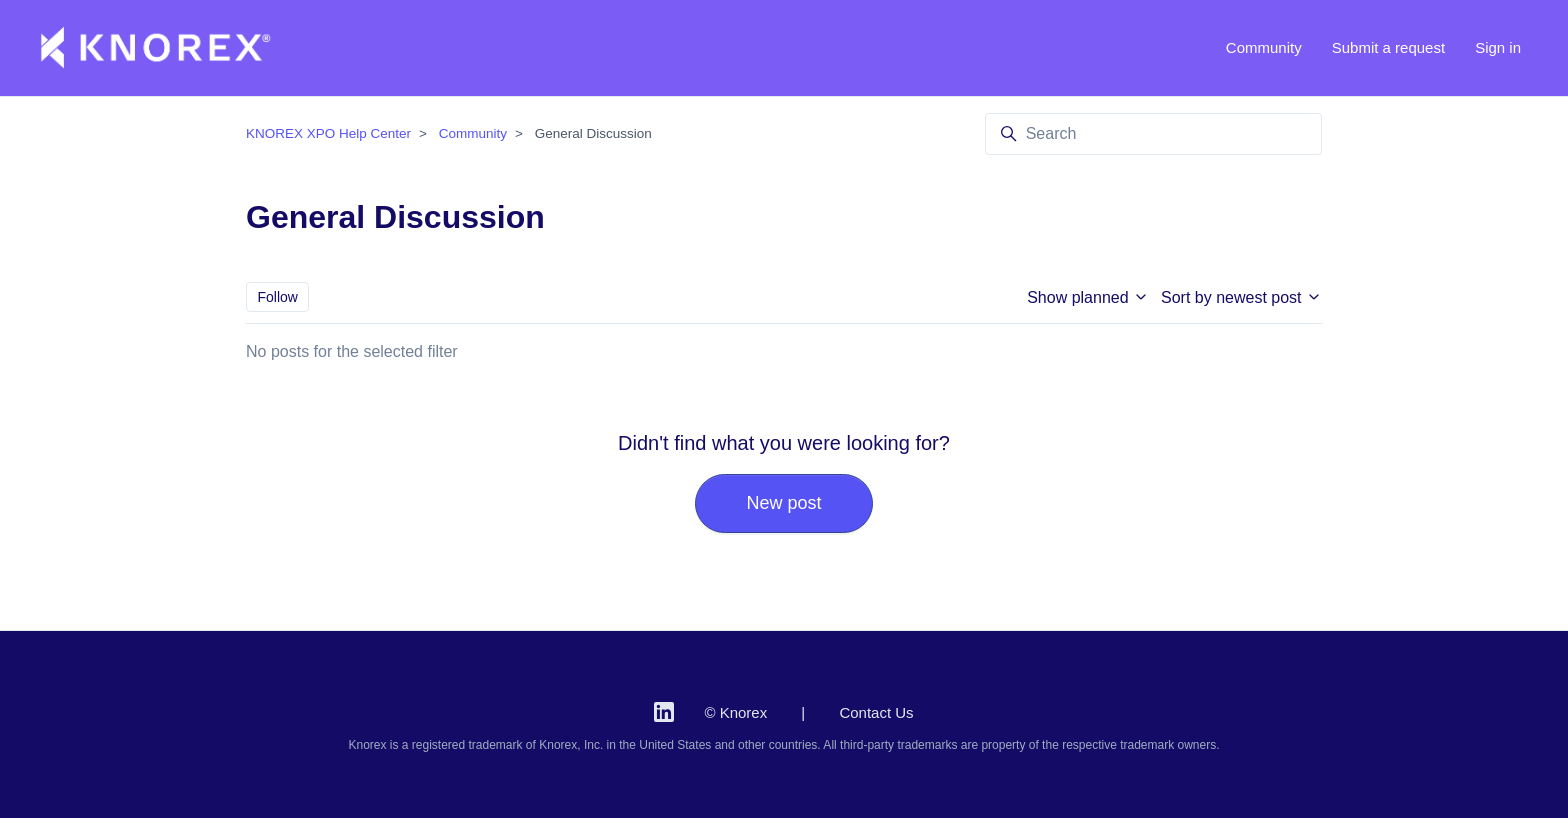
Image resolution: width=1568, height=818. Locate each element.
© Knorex (735, 712)
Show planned (1088, 297)
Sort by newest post (1241, 297)
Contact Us (876, 712)
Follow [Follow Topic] (278, 297)
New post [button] (783, 503)
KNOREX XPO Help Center (328, 133)
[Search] (1153, 134)
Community (1264, 47)
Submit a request (1388, 47)
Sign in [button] (1498, 47)
